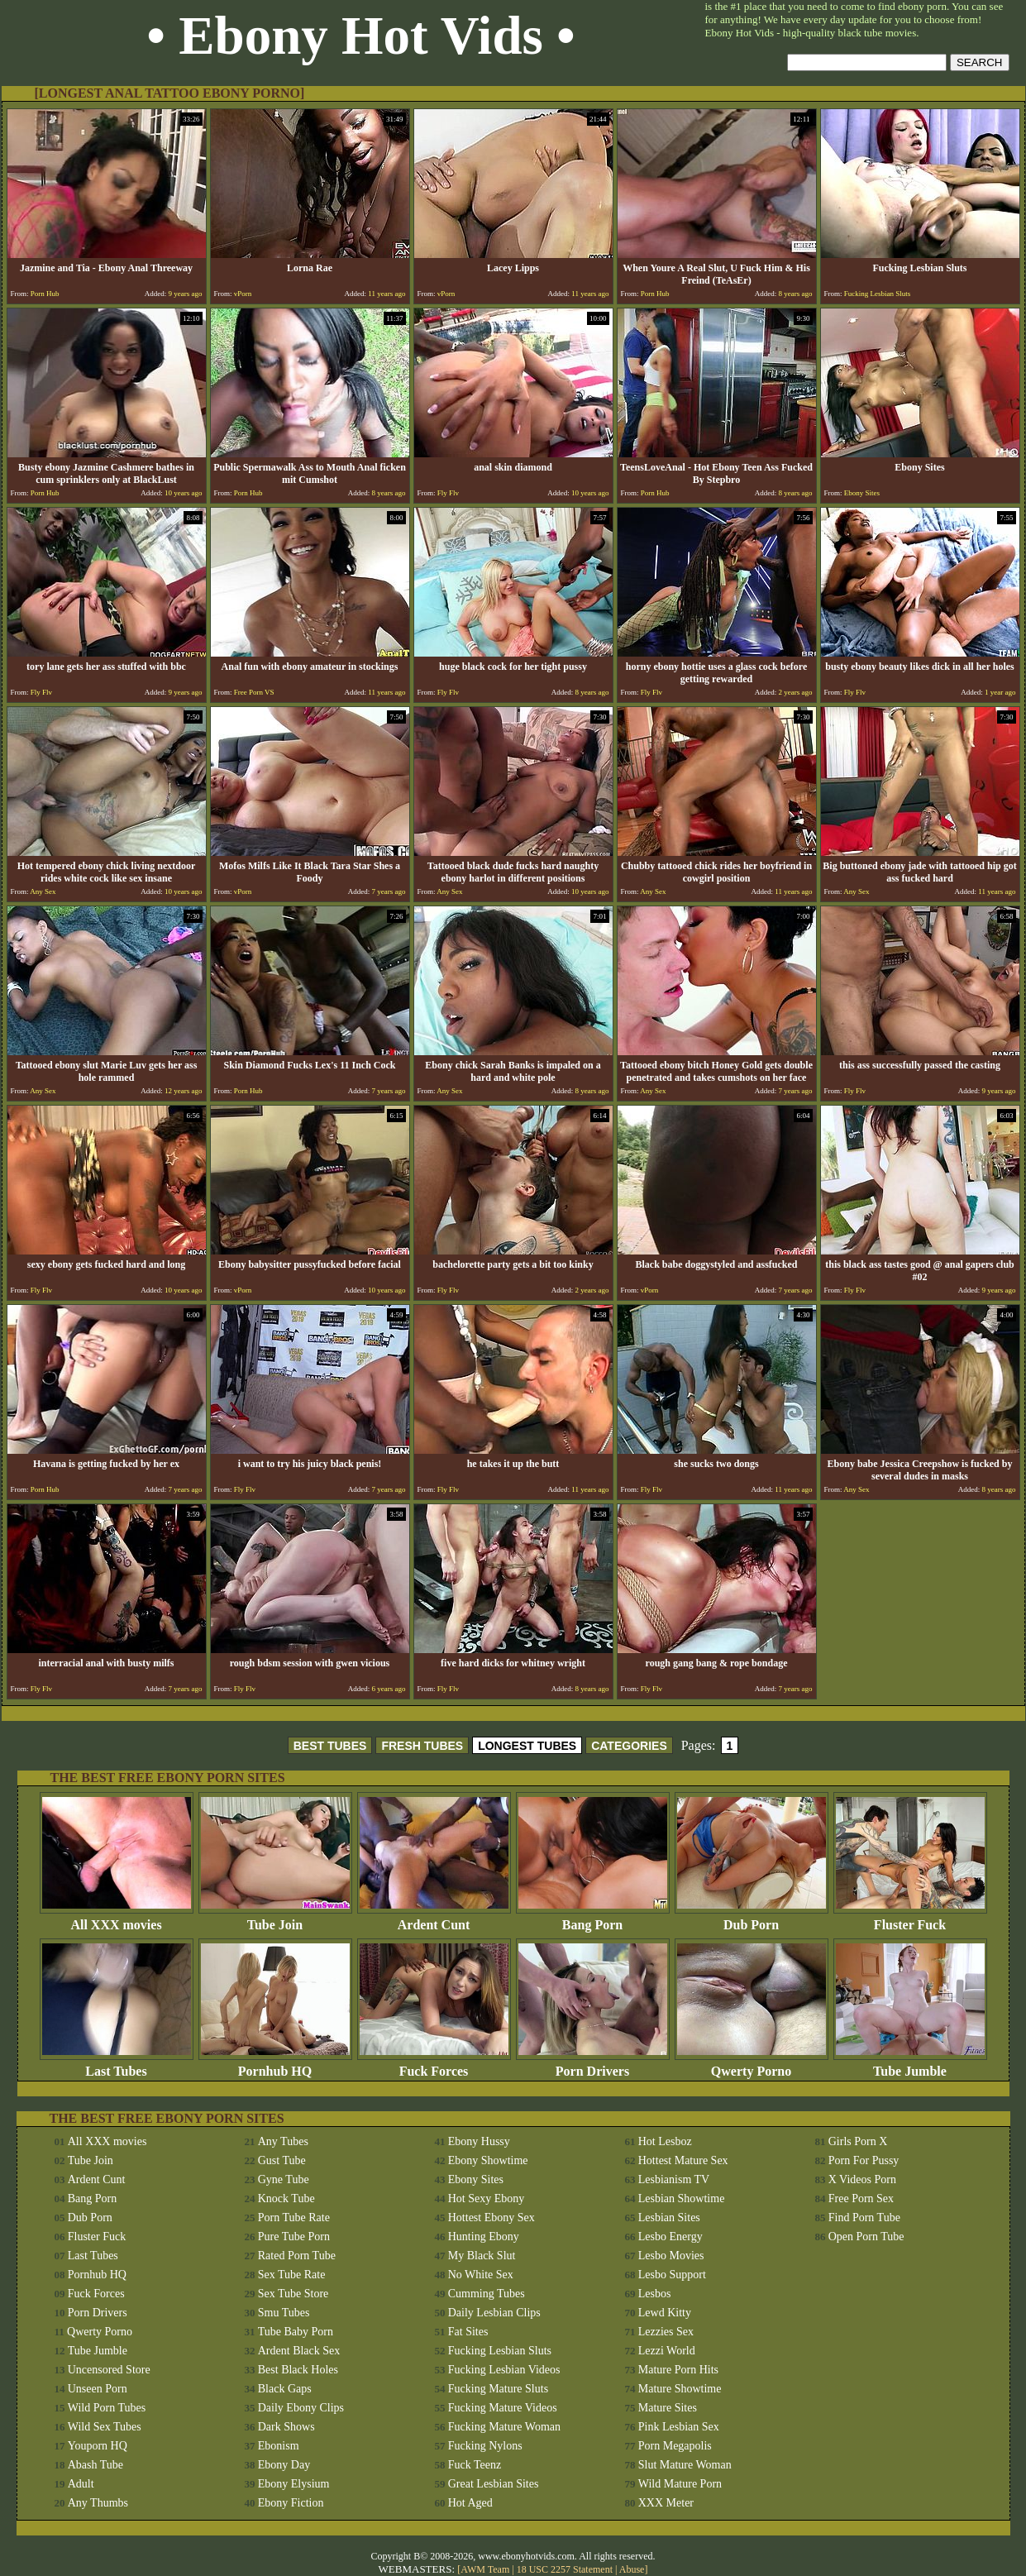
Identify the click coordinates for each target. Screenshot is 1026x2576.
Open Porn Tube (866, 2236)
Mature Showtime (680, 2388)
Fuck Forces (434, 2065)
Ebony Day (284, 2465)
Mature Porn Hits (678, 2369)
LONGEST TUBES (527, 1745)
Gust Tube (282, 2160)
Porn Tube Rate (294, 2217)
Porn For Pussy (864, 2160)
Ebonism (278, 2446)
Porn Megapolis (675, 2446)
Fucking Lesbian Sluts (499, 2350)
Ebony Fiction (291, 2503)
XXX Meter (666, 2503)
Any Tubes (283, 2141)
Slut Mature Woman (685, 2465)
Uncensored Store (109, 2369)
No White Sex (480, 2274)
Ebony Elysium (294, 2484)
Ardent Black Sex (299, 2350)
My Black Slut (482, 2255)
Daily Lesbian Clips (494, 2312)
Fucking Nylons (485, 2446)
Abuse (632, 2569)
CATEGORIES (629, 1745)
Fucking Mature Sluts (498, 2388)
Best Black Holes (298, 2369)
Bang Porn (593, 1919)
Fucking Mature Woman (504, 2427)
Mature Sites (667, 2408)
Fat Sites (468, 2331)
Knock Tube (286, 2198)
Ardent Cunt (434, 1919)
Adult (81, 2484)
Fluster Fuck (910, 1919)
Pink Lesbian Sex (678, 2427)
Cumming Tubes (486, 2293)
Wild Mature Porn (680, 2484)
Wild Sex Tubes (104, 2427)
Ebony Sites (475, 2179)
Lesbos (654, 2293)
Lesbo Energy (670, 2236)
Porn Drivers (593, 2065)
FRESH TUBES (422, 1745)
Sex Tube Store (293, 2293)
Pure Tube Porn (294, 2236)
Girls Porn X (858, 2141)
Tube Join (275, 1919)
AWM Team (486, 2569)
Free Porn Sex (861, 2198)
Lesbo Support (672, 2274)
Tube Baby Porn (295, 2331)
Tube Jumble (910, 2065)
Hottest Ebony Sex (491, 2217)
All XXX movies (116, 1919)
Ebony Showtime (488, 2160)
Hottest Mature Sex (683, 2160)
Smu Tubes (284, 2312)
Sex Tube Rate (292, 2274)
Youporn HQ (97, 2446)
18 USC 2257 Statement (565, 2569)
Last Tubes (116, 2065)
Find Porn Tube (864, 2217)
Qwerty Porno (751, 2065)
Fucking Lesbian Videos (504, 2369)
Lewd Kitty (664, 2312)
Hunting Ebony (483, 2236)
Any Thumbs (98, 2503)
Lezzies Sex (666, 2331)
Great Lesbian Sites (493, 2484)
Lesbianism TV (673, 2179)
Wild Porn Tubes (107, 2408)
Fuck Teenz (474, 2465)
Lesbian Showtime (681, 2198)
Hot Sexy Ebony (486, 2198)
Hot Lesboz (665, 2141)
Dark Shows (286, 2427)
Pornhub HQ (275, 2065)
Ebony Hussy (479, 2141)
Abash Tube (95, 2465)
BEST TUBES (330, 1745)
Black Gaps (285, 2388)
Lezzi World (666, 2350)
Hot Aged (470, 2503)
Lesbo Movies (671, 2255)
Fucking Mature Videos (502, 2408)
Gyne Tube (283, 2179)
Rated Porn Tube (297, 2255)
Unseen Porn (97, 2388)
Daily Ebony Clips (301, 2408)
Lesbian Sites (669, 2217)
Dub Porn (751, 1919)
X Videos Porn (862, 2179)
